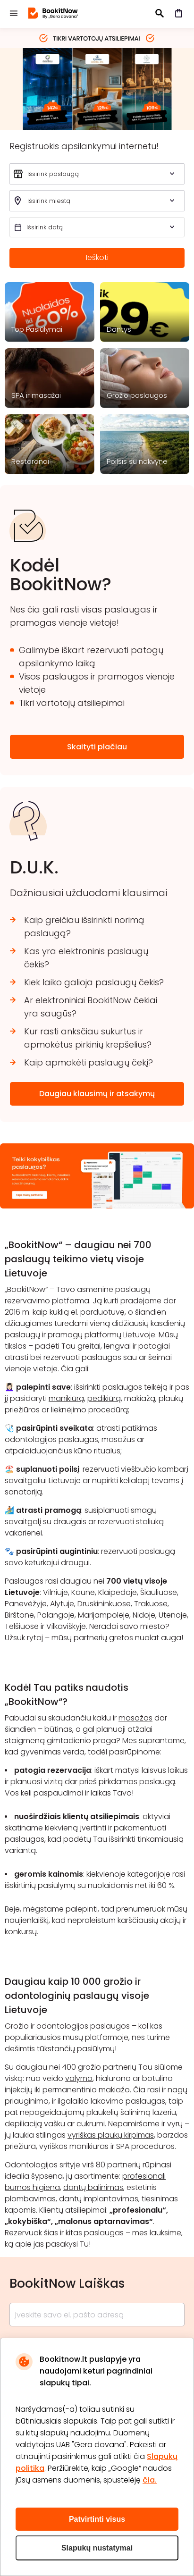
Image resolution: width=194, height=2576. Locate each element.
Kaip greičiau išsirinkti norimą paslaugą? (84, 926)
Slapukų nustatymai (97, 2548)
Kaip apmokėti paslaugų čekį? (88, 1062)
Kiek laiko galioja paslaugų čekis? (94, 982)
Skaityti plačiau (97, 746)
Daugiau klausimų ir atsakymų (97, 1093)
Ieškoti (97, 257)
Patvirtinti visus (97, 2519)
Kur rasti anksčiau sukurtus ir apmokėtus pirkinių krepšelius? (88, 1037)
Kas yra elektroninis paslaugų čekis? (86, 957)
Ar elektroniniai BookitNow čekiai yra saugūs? (90, 1006)
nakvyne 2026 (97, 88)
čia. (150, 2480)
